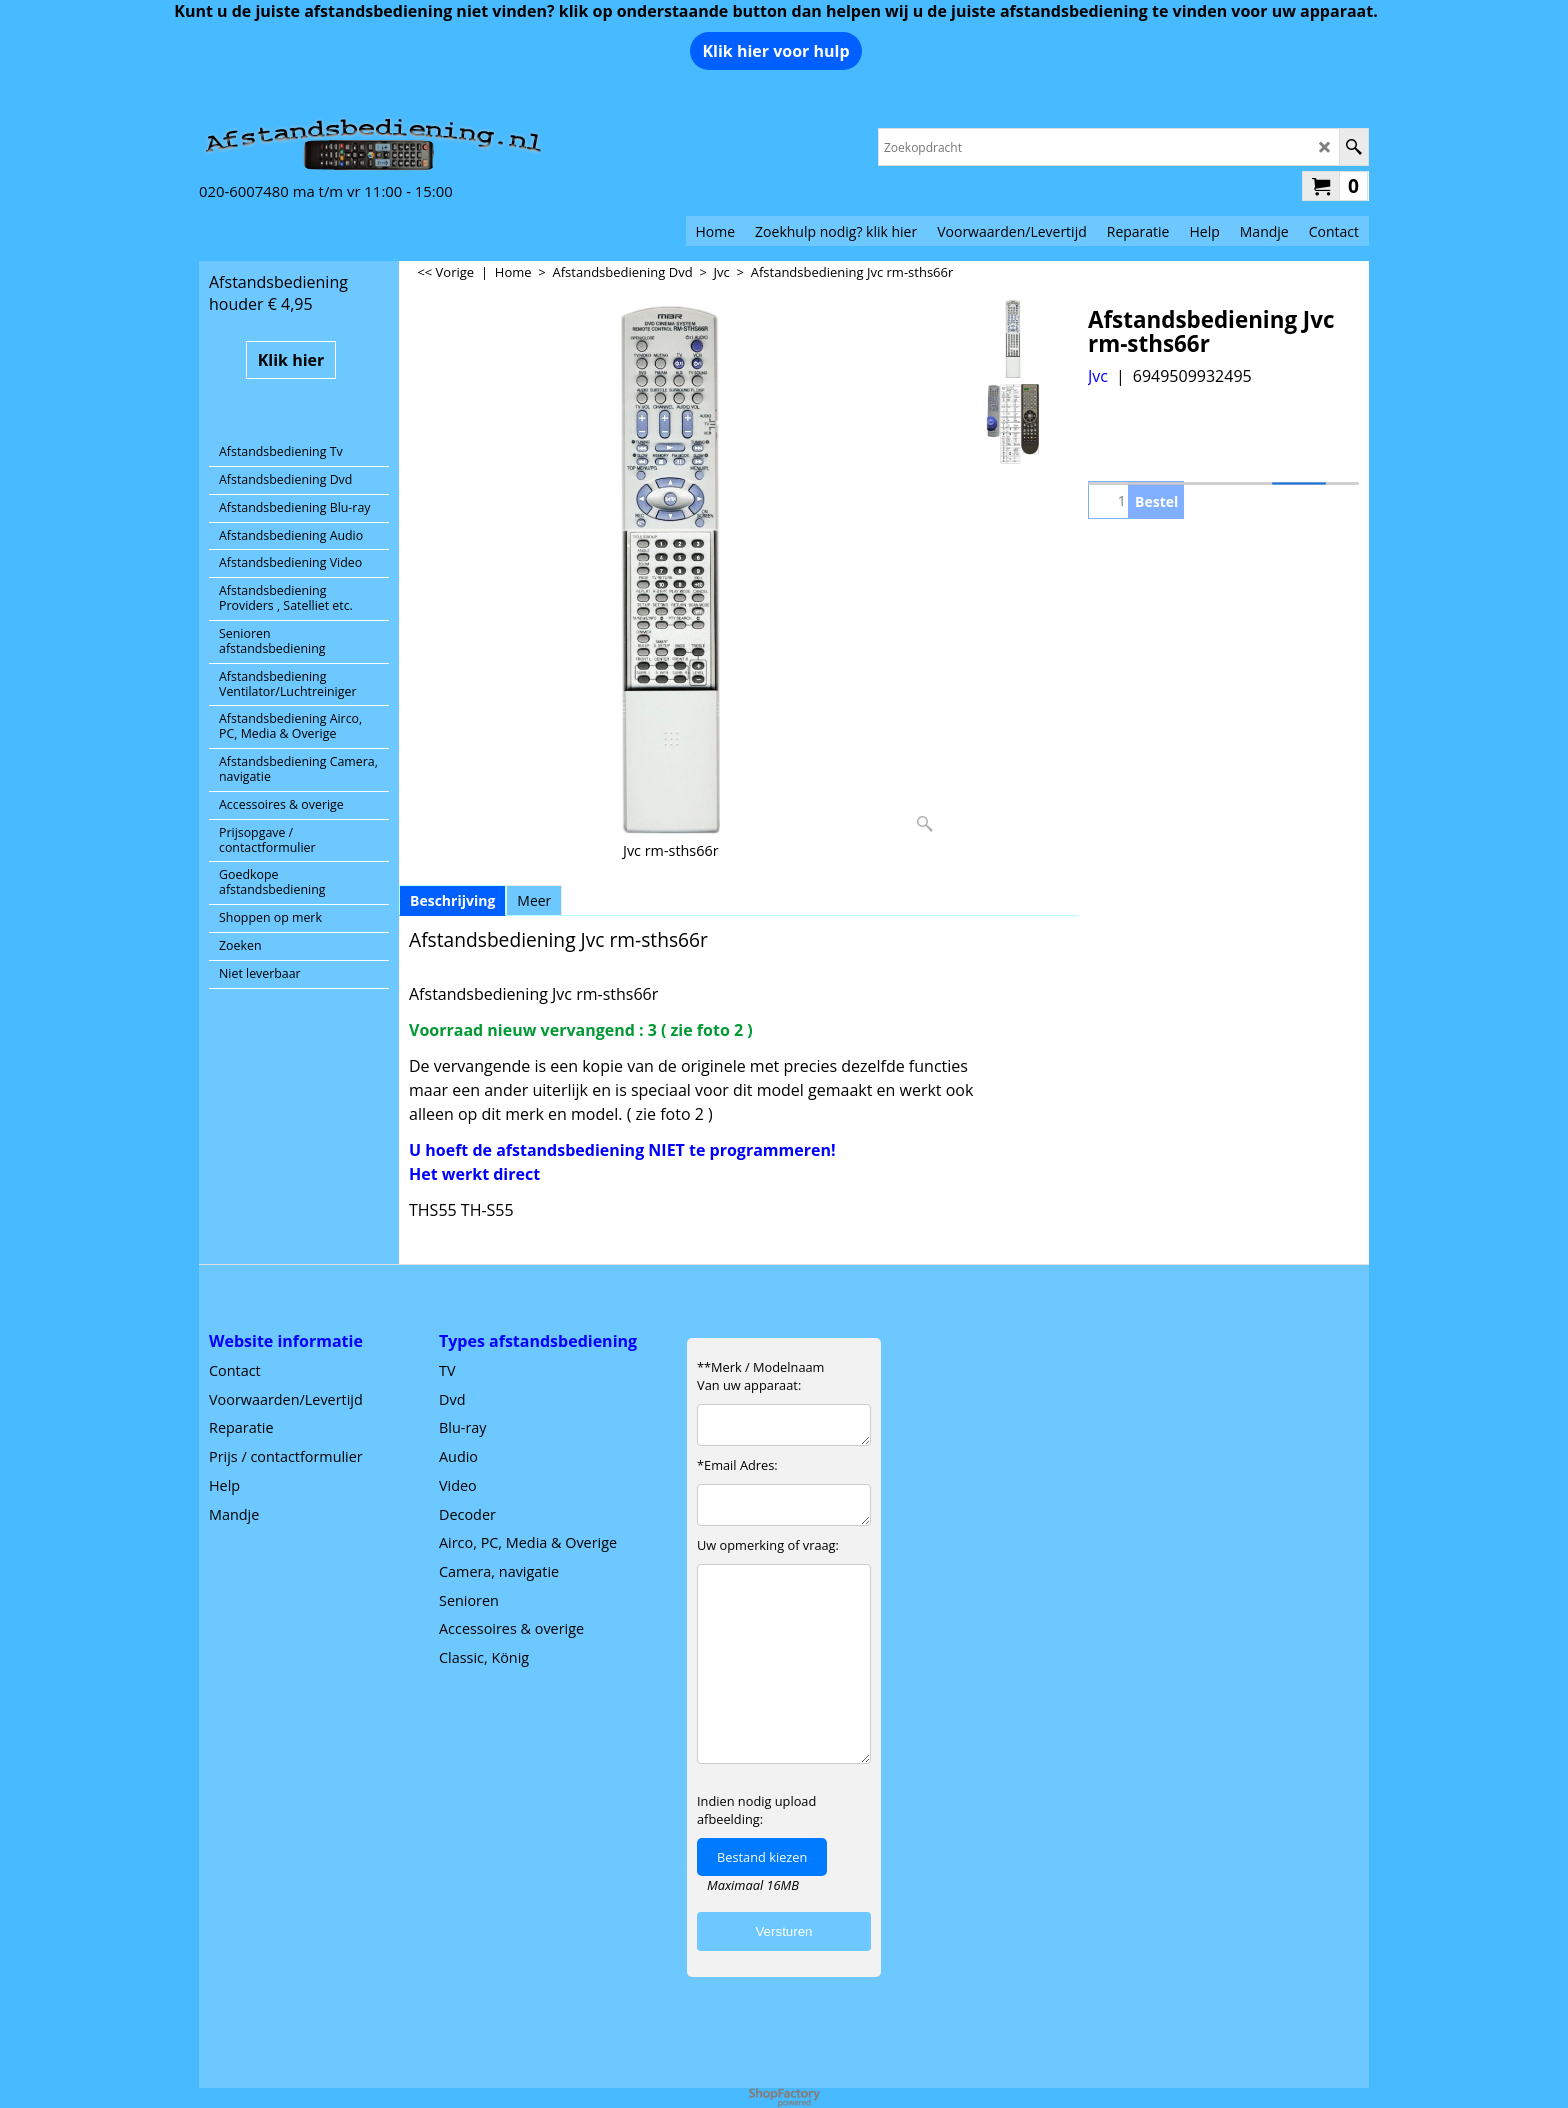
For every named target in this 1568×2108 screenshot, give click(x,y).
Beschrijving (452, 900)
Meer (534, 900)
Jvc (1098, 376)
